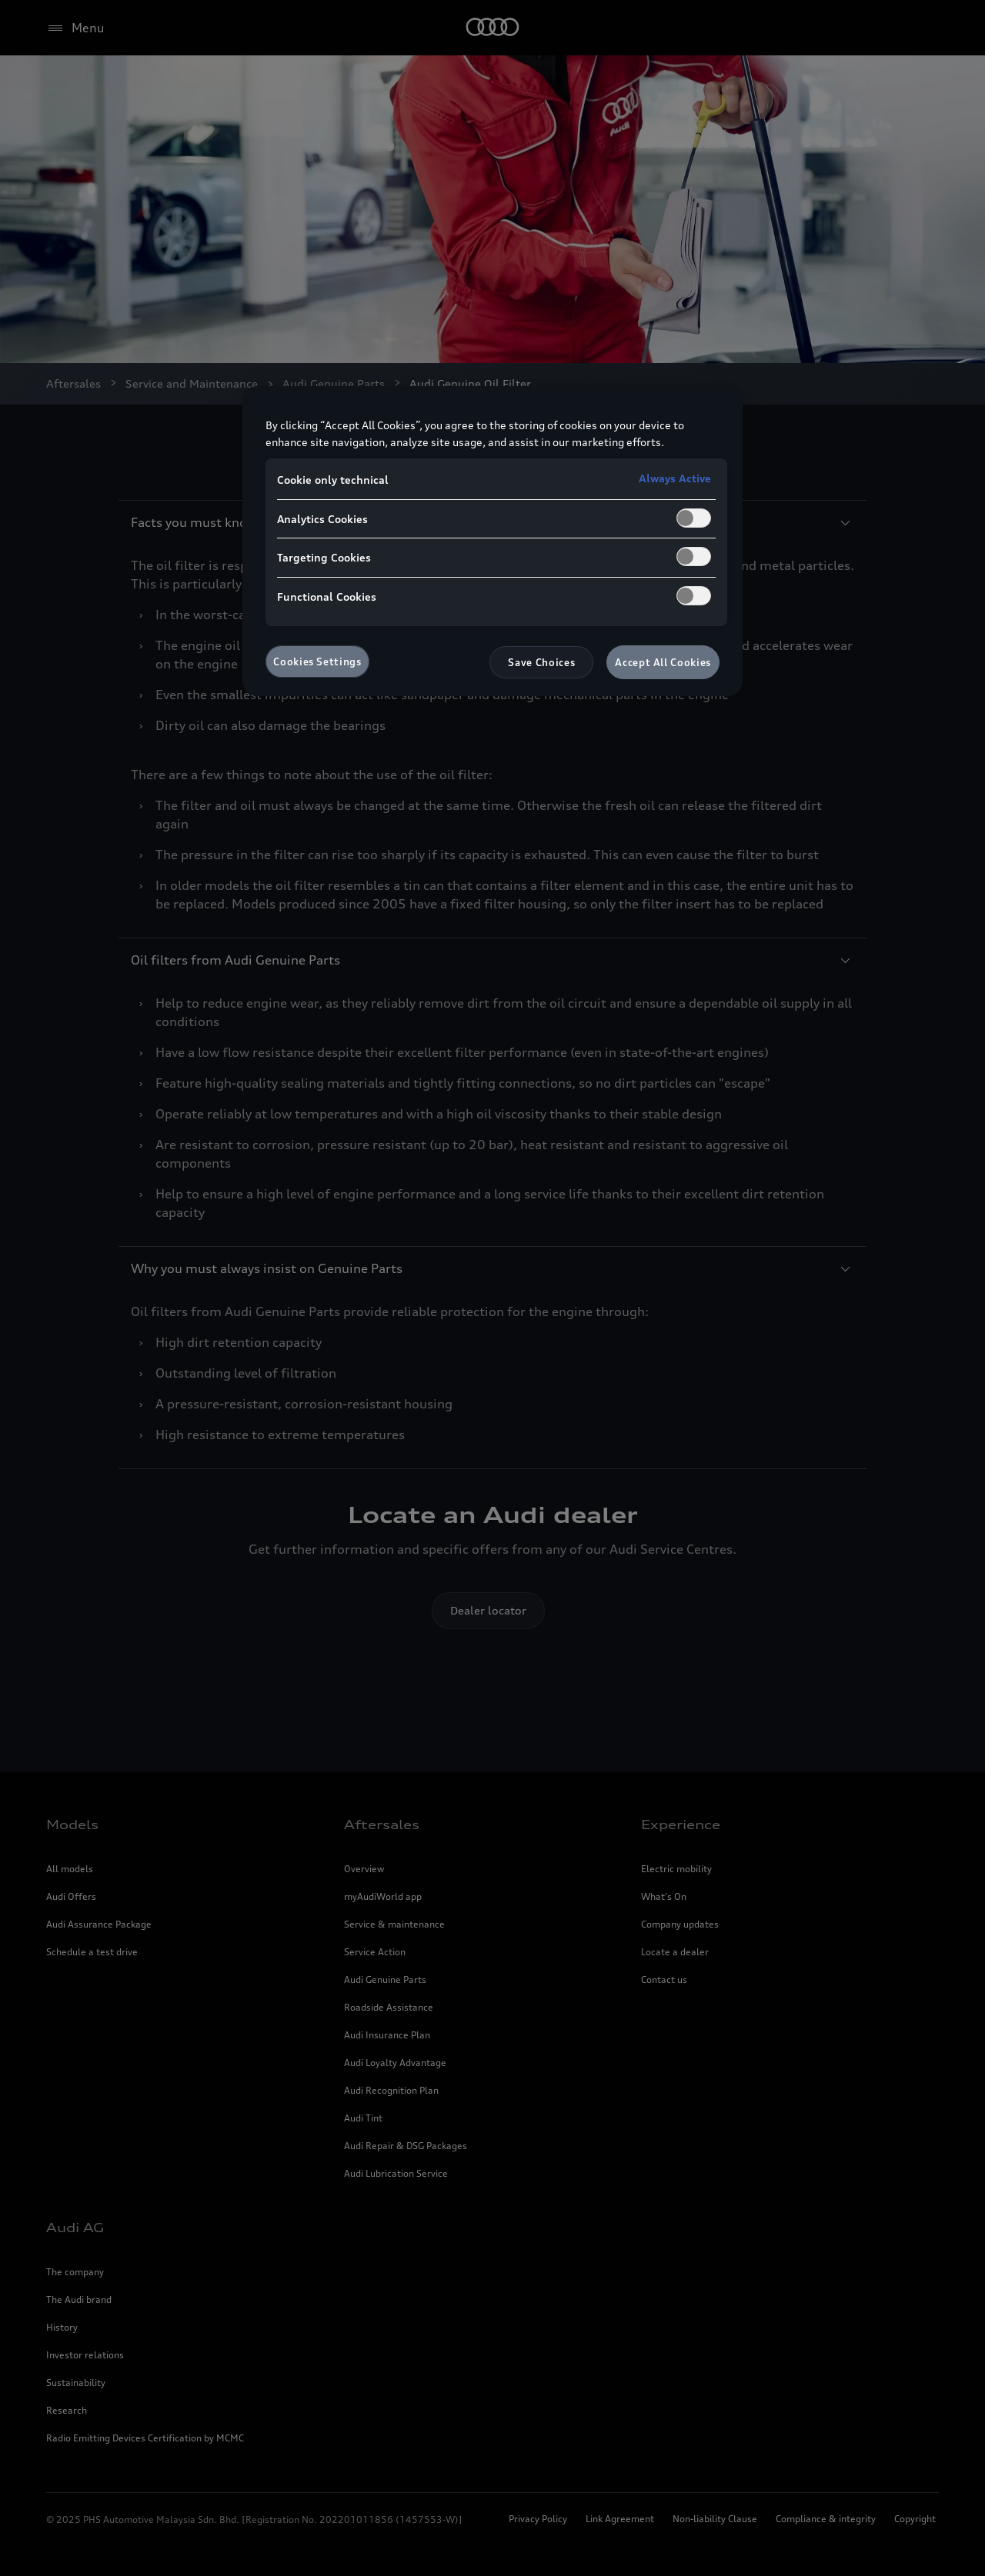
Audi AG (75, 2227)
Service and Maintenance (191, 383)
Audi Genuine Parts (333, 383)
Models (72, 1824)
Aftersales (73, 383)
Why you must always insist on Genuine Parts (493, 1268)
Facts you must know (493, 522)
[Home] (492, 28)
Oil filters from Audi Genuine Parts (493, 960)
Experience (680, 1824)
